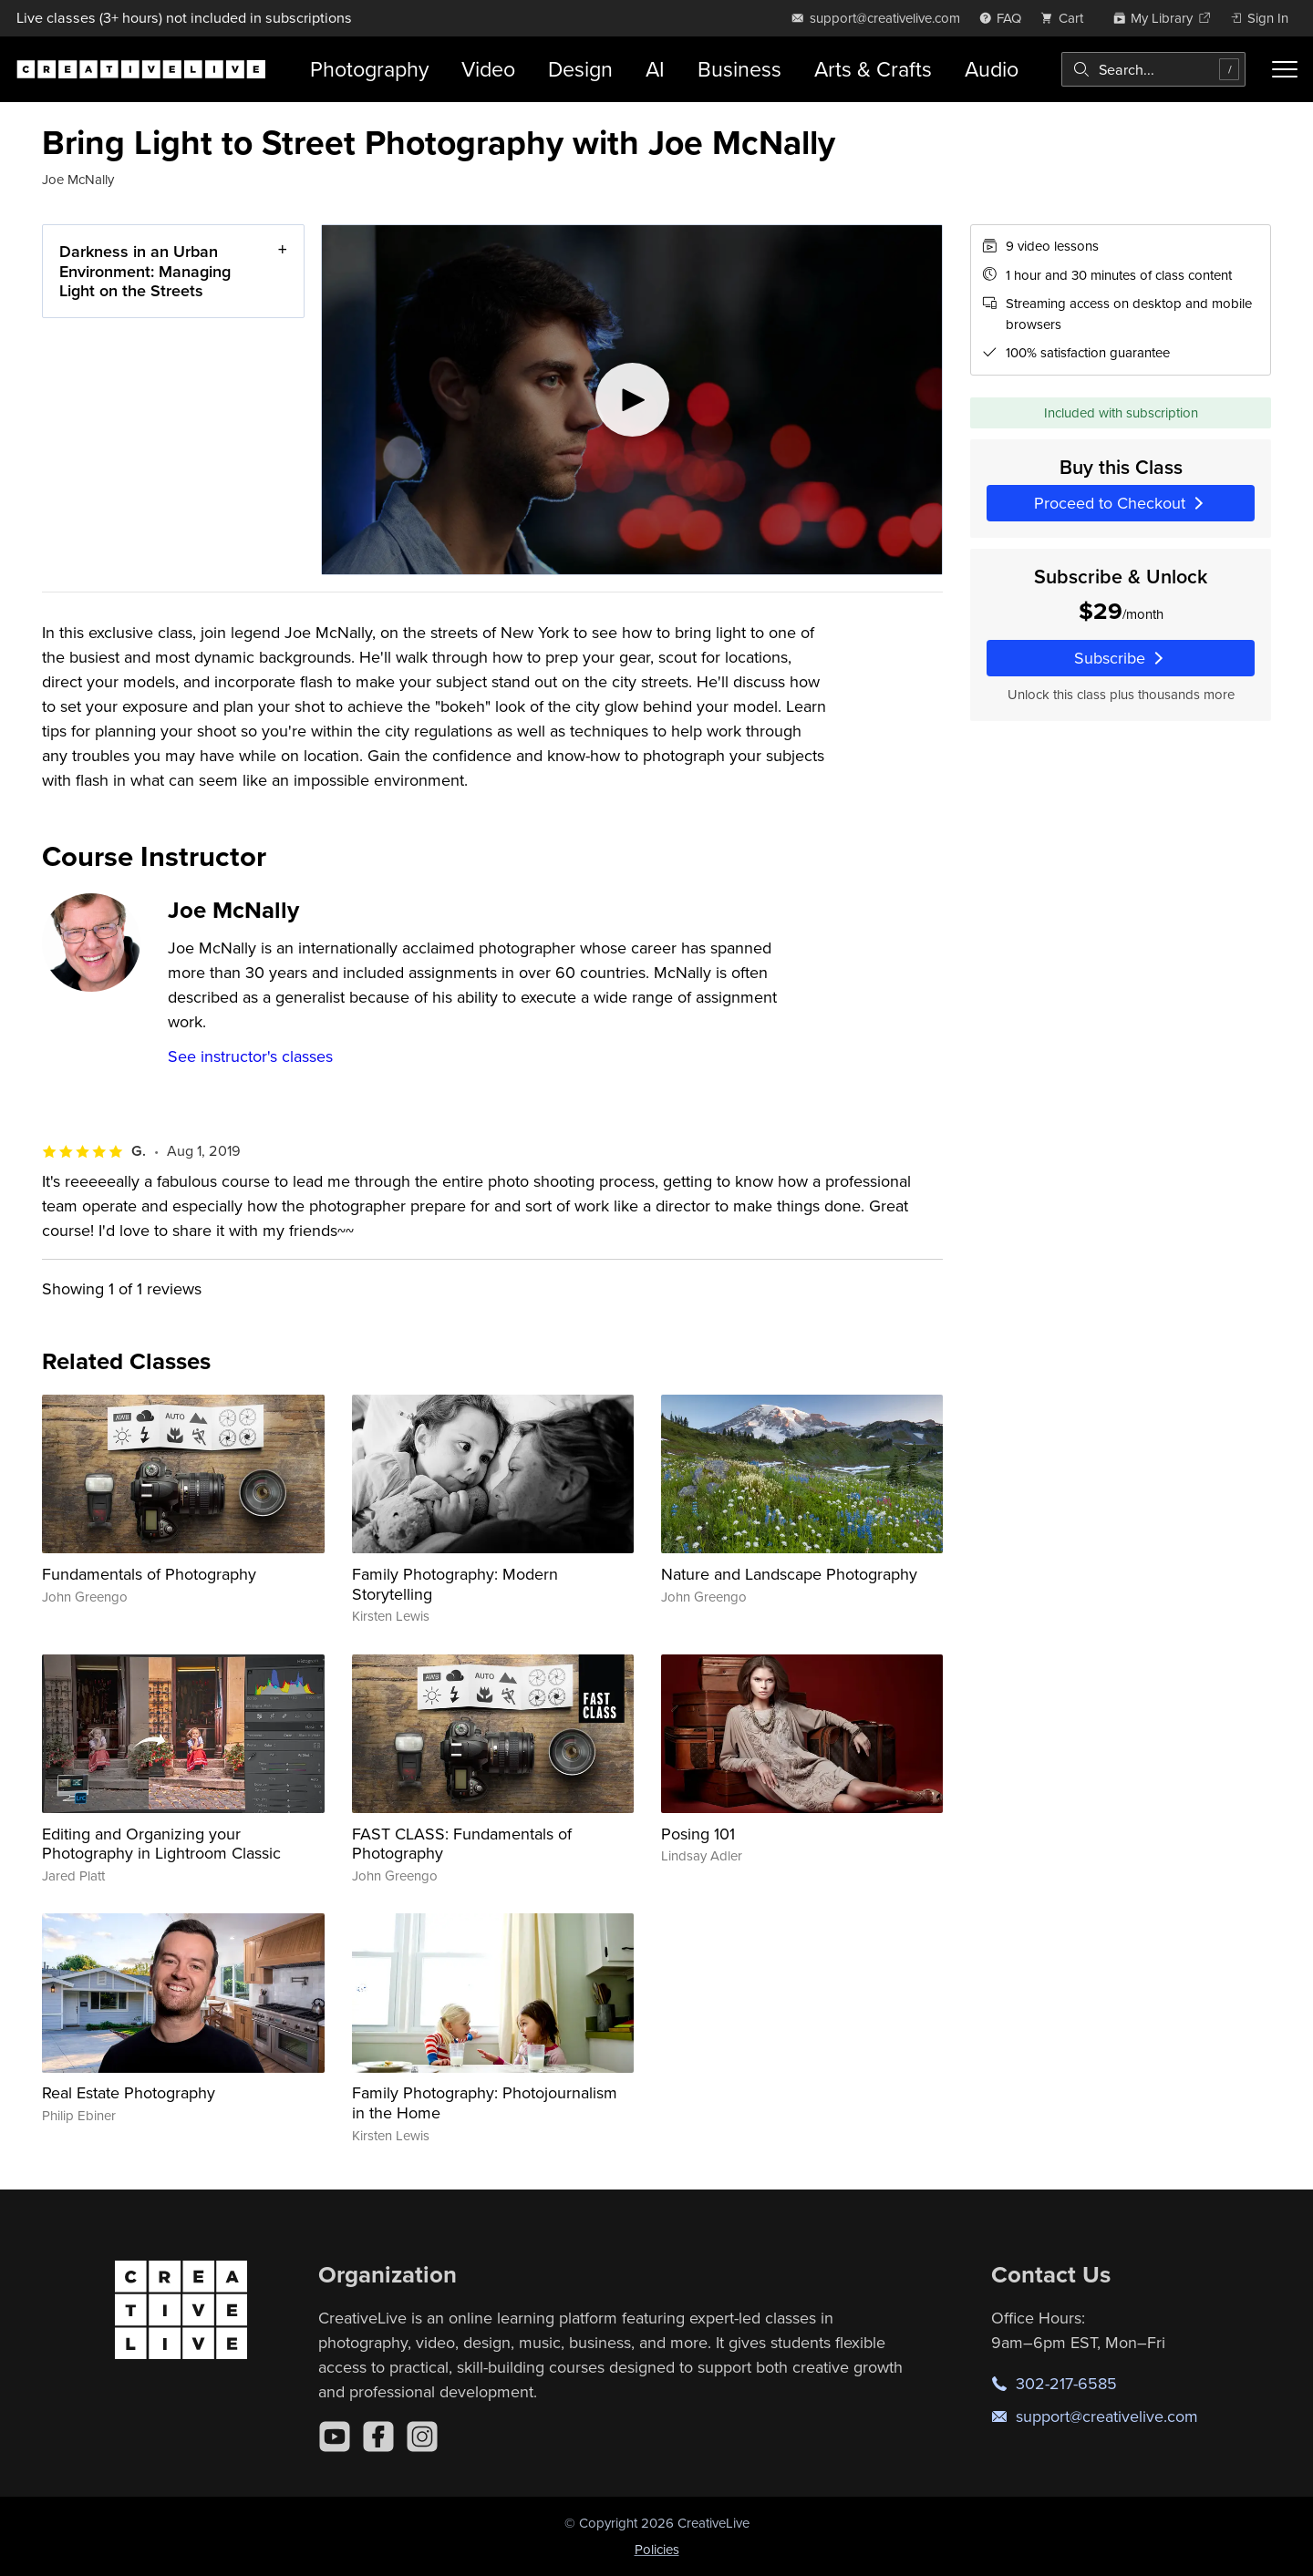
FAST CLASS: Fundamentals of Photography (462, 1843)
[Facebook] (378, 2436)
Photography (369, 69)
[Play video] (632, 399)
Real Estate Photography (128, 2092)
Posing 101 (698, 1833)
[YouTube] (334, 2436)
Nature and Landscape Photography (789, 1573)
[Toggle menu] (1284, 69)
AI (655, 69)
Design (580, 69)
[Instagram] (422, 2436)
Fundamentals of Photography (149, 1573)
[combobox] (1153, 69)
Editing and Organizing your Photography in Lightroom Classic (161, 1843)
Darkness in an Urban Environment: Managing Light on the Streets (145, 271)
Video (488, 69)
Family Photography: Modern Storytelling (455, 1583)
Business (739, 69)
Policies (657, 2549)
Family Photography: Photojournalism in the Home (484, 2102)
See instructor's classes (250, 1056)
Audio (991, 69)
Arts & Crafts (873, 69)
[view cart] (1066, 17)
